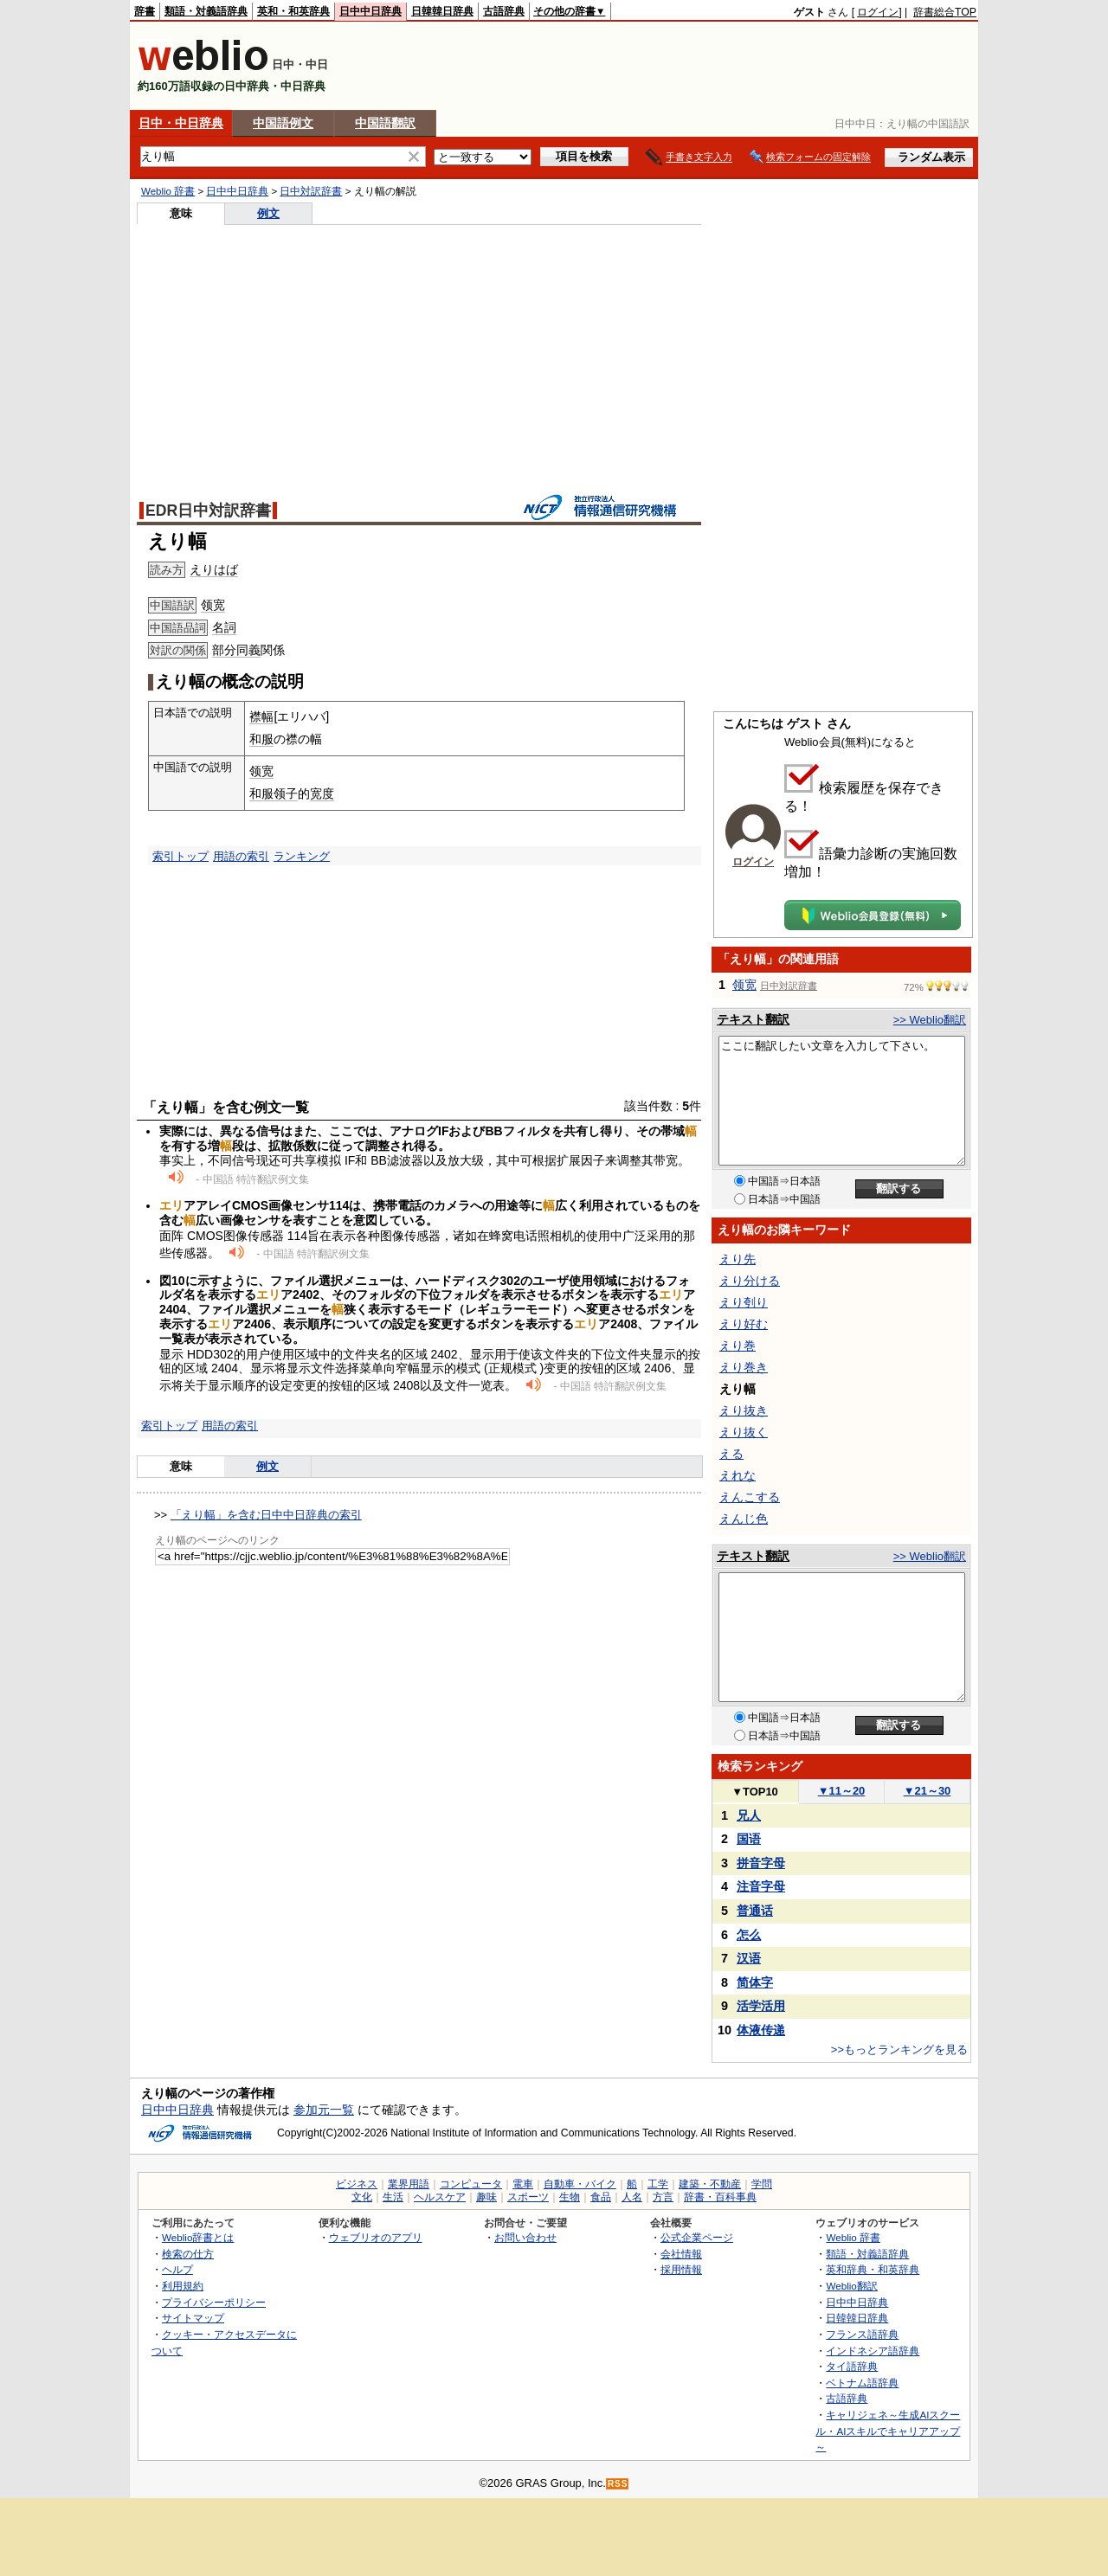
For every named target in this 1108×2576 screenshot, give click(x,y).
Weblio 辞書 (168, 191)
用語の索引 (241, 856)
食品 (600, 2197)
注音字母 (761, 1886)
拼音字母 (761, 1863)
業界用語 (408, 2184)
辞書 (144, 11)
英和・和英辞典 (293, 11)
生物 (569, 2197)
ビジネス (356, 2184)
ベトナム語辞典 (862, 2382)
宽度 (322, 793)
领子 (286, 793)
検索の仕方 (188, 2253)
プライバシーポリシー (214, 2302)
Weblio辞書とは (198, 2237)
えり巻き (743, 1367)
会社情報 (681, 2253)
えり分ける (749, 1281)
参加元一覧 (323, 2110)
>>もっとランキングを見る (899, 2049)
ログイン (878, 12)
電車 (522, 2184)
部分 (224, 650)
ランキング (302, 856)
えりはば (214, 569)
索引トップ (180, 856)
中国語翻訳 (385, 123)
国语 (749, 1839)
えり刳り (743, 1302)
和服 (261, 739)
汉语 (749, 1958)
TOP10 (754, 1791)
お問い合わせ (525, 2237)
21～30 (927, 1790)
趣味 (486, 2197)
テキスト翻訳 (753, 1019)
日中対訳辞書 (311, 191)
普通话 (755, 1911)
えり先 (737, 1259)
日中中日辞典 (370, 11)
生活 (393, 2197)
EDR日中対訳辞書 (208, 510)
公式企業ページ (696, 2237)
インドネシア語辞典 (872, 2350)
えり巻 (737, 1345)
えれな (737, 1475)
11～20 (842, 1790)
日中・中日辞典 (180, 123)
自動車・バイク (580, 2184)
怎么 (749, 1935)
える (731, 1454)
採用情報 (681, 2269)
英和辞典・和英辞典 (872, 2269)
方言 (663, 2197)
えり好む (743, 1324)
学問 (761, 2184)
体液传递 (761, 2030)
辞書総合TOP (944, 12)
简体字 (755, 1982)
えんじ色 (743, 1519)
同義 (248, 650)
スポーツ (528, 2197)
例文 (268, 213)
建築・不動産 (710, 2184)
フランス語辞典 (862, 2334)
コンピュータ (471, 2184)
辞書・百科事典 (720, 2197)
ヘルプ (177, 2269)
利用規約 (182, 2285)
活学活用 (761, 2006)
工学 (657, 2184)
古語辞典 (504, 11)
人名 (632, 2197)
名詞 (224, 627)
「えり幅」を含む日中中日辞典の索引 (266, 1514)
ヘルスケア (440, 2197)
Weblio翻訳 (851, 2285)
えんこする (749, 1497)
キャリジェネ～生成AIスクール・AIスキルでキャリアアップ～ (887, 2430)
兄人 (749, 1815)
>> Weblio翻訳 (929, 1019)
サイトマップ (193, 2317)
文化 (361, 2197)
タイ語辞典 (852, 2366)
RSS (618, 2484)
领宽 (213, 605)
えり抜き (743, 1410)
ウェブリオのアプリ (375, 2237)
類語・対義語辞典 (206, 11)
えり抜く (743, 1432)
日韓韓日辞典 (442, 11)
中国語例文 (283, 123)
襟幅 (261, 716)
